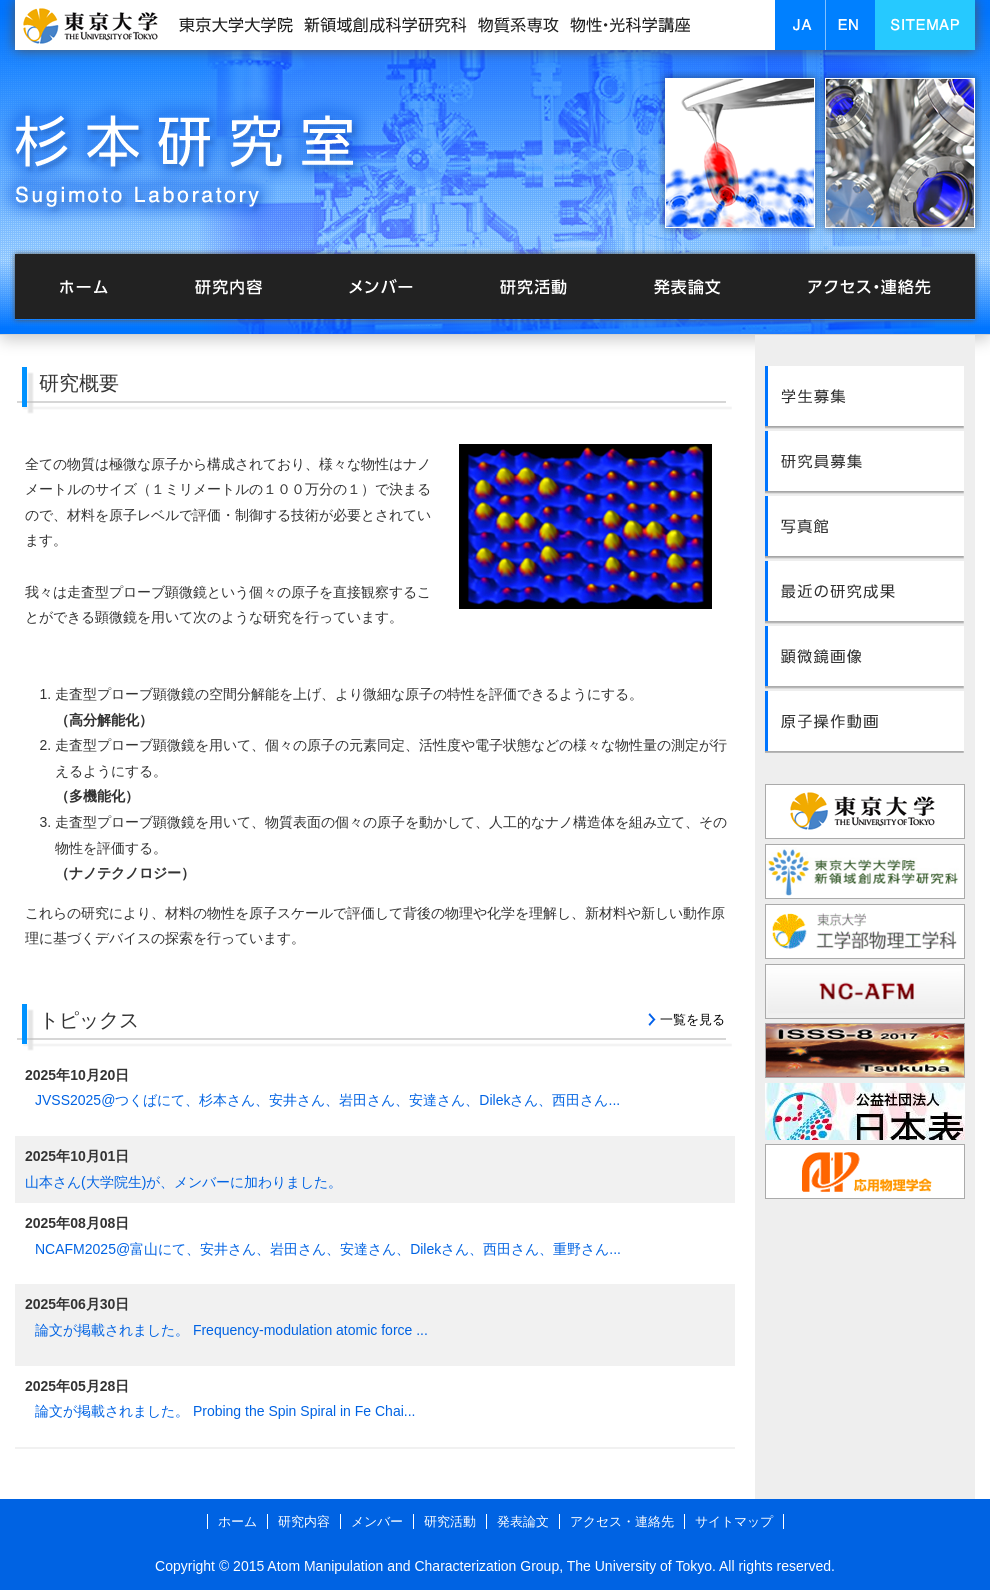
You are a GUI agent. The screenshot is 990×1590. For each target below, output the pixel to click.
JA (815, 25)
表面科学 (865, 1111)
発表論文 (675, 288)
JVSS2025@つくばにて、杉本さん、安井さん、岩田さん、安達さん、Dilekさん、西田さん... (327, 1100)
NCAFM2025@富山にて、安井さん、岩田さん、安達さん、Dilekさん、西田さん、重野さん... (328, 1249)
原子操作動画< (865, 715)
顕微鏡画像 (865, 651)
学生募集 (865, 395)
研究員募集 (865, 459)
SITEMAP (940, 25)
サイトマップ (734, 1521)
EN (865, 25)
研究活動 (525, 288)
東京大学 (865, 811)
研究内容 (235, 288)
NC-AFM (865, 991)
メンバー (385, 288)
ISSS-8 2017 (865, 1051)
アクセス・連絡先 (865, 288)
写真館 (865, 523)
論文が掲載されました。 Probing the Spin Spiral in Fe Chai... (225, 1411)
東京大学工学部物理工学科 (865, 931)
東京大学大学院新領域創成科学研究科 (865, 871)
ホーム (85, 288)
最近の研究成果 (865, 587)
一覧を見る (692, 1019)
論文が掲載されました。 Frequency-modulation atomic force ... (231, 1330)
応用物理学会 (865, 1171)
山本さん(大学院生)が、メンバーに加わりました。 (183, 1182)
